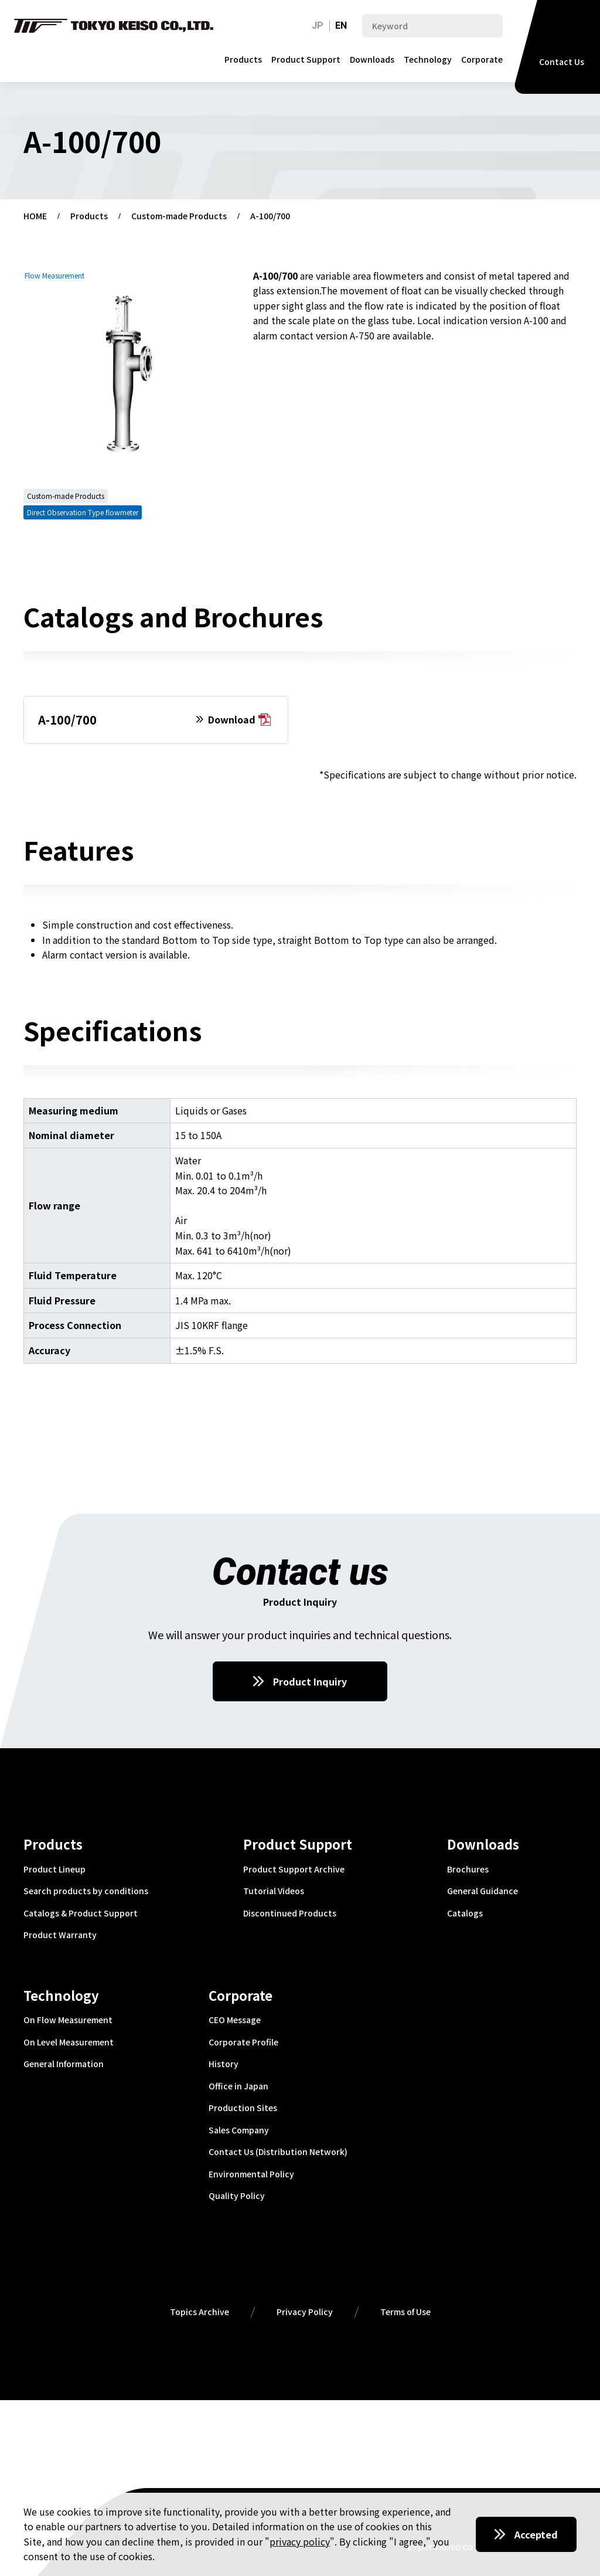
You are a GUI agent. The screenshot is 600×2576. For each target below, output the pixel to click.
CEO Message (235, 2020)
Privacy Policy (305, 2312)
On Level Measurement (68, 2042)
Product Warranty (60, 1935)
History (223, 2064)
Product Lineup (54, 1869)
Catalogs (465, 1913)
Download (239, 719)
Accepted (536, 2534)
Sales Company (239, 2130)
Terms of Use (405, 2312)
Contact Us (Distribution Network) (278, 2152)
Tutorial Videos (273, 1891)
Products (243, 59)
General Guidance (482, 1891)
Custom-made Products (179, 216)
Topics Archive (199, 2312)
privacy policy (300, 2541)
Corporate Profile (243, 2042)
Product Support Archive (294, 1869)
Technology (428, 59)
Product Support (305, 59)
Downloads (372, 59)
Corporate (482, 59)
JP (317, 25)
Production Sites (243, 2108)
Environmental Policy (251, 2174)
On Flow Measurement (67, 2020)
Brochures (468, 1869)
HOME (35, 216)
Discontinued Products (289, 1913)
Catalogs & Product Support (80, 1913)
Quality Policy (237, 2196)
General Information (63, 2064)
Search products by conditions (85, 1891)
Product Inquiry (310, 1681)
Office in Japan (238, 2086)
